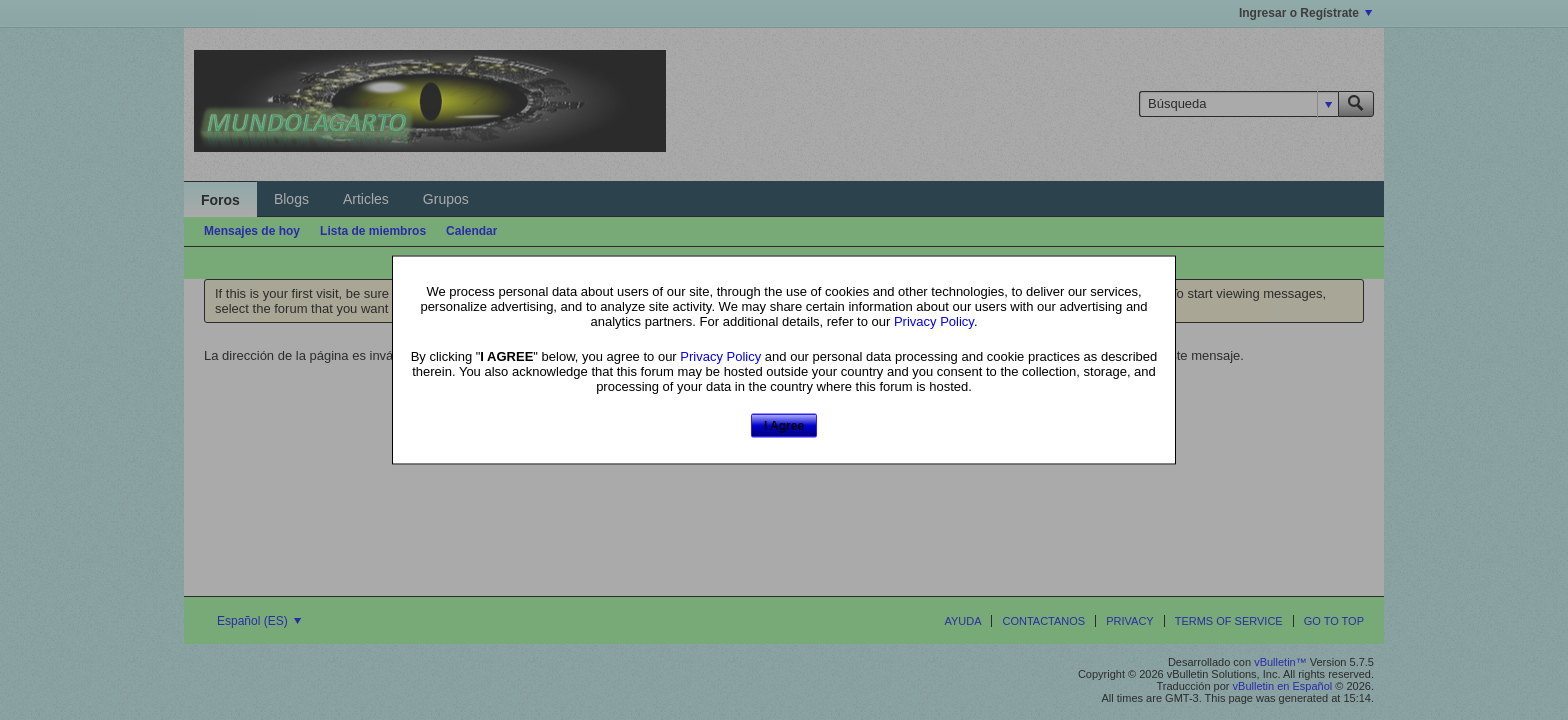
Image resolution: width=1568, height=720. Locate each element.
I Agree (784, 425)
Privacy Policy (934, 320)
